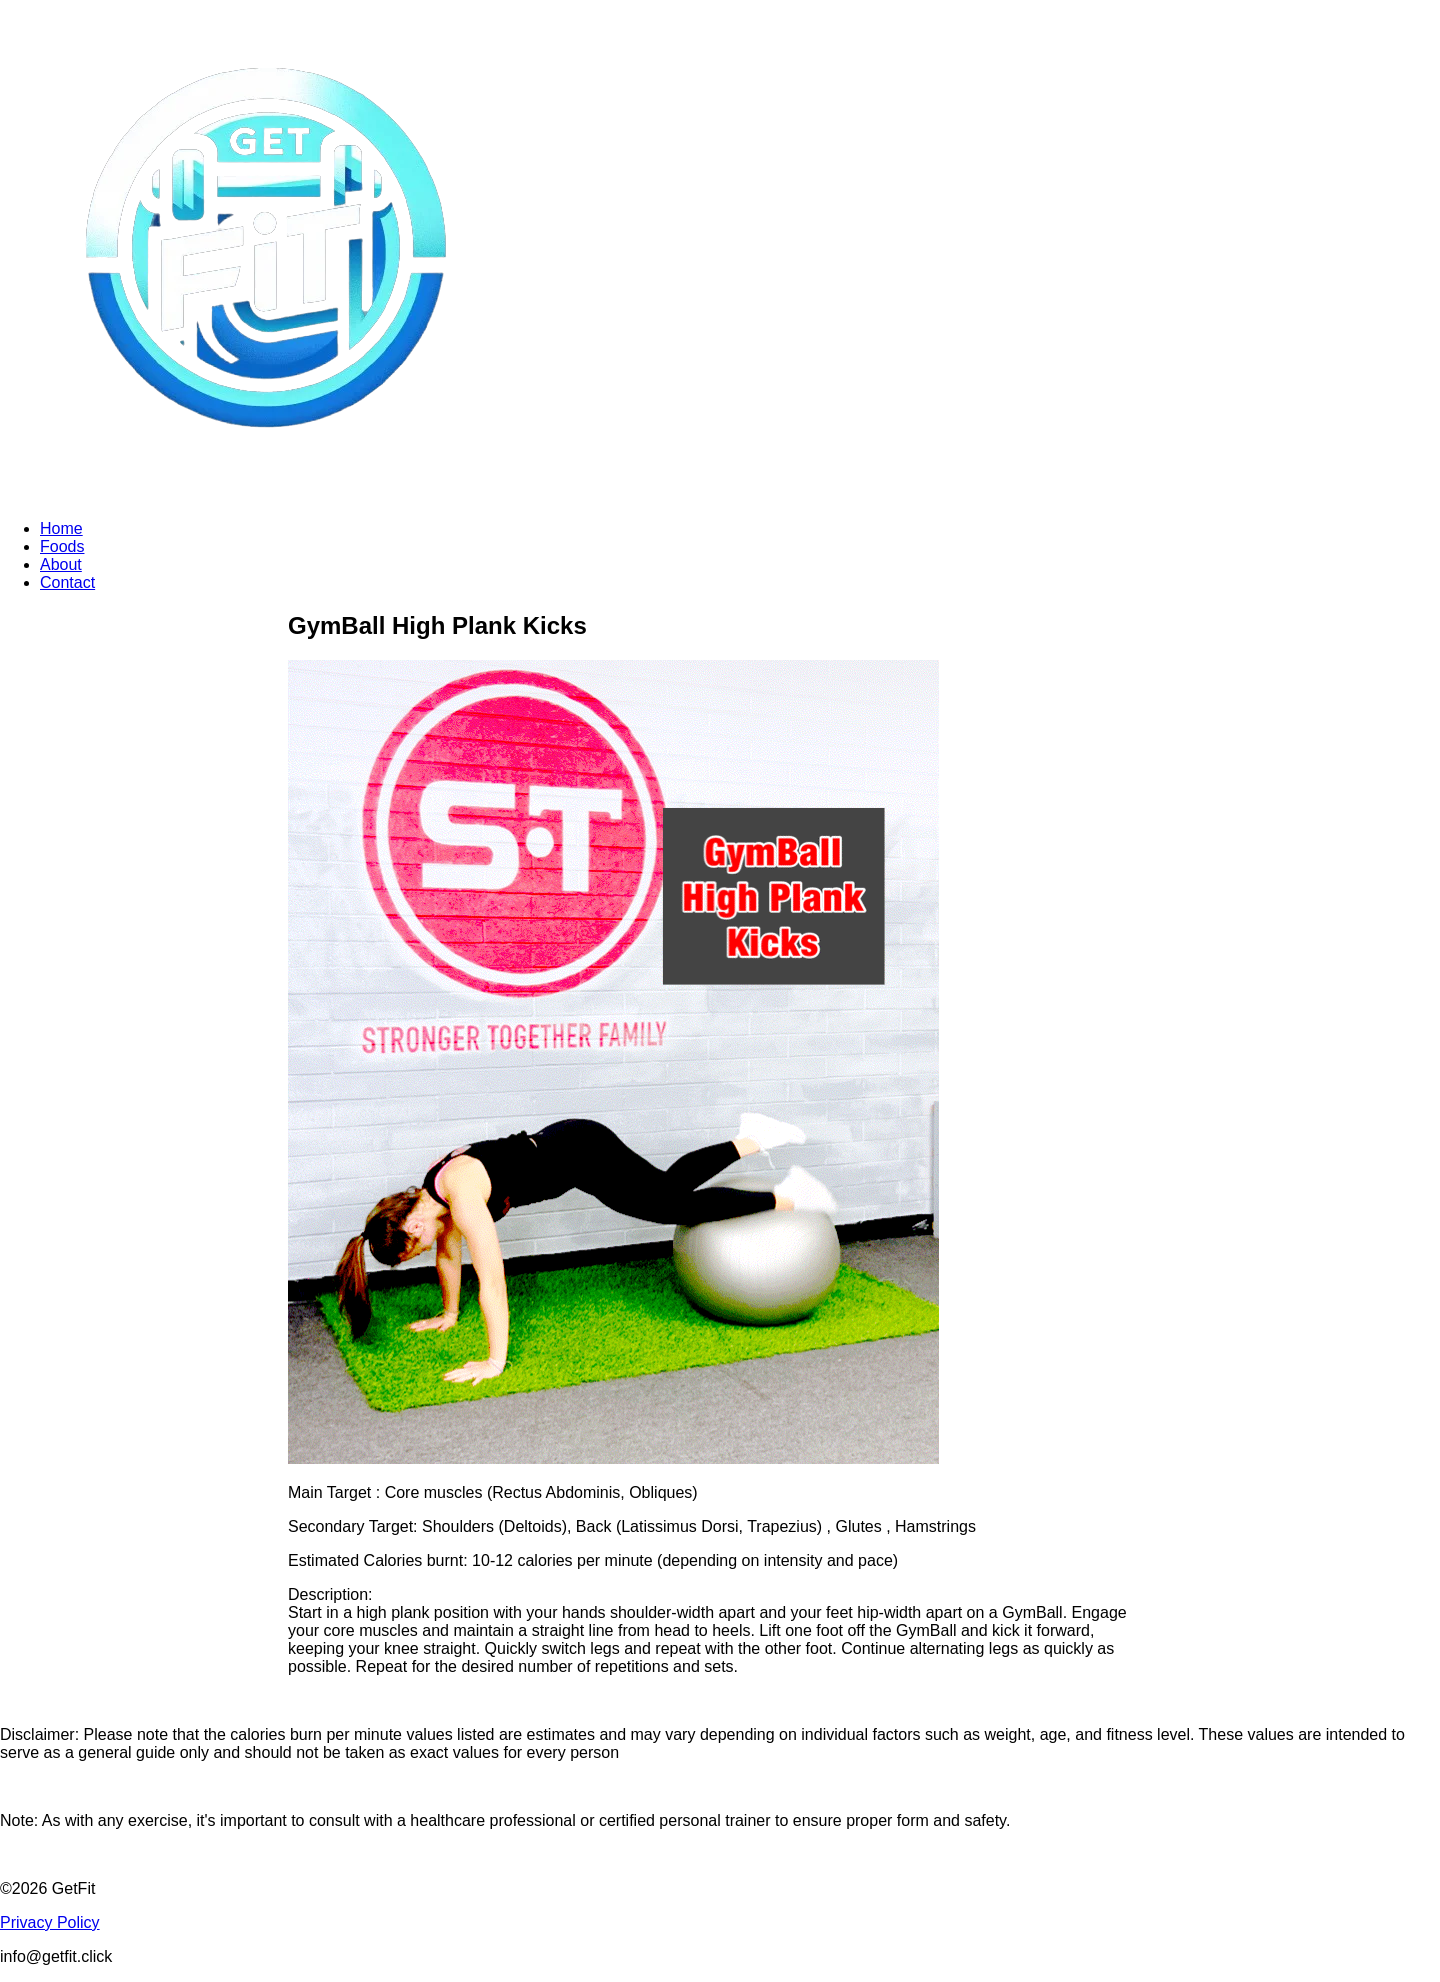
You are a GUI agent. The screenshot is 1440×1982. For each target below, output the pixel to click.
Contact (67, 582)
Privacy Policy (50, 1922)
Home (61, 528)
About (61, 564)
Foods (62, 546)
